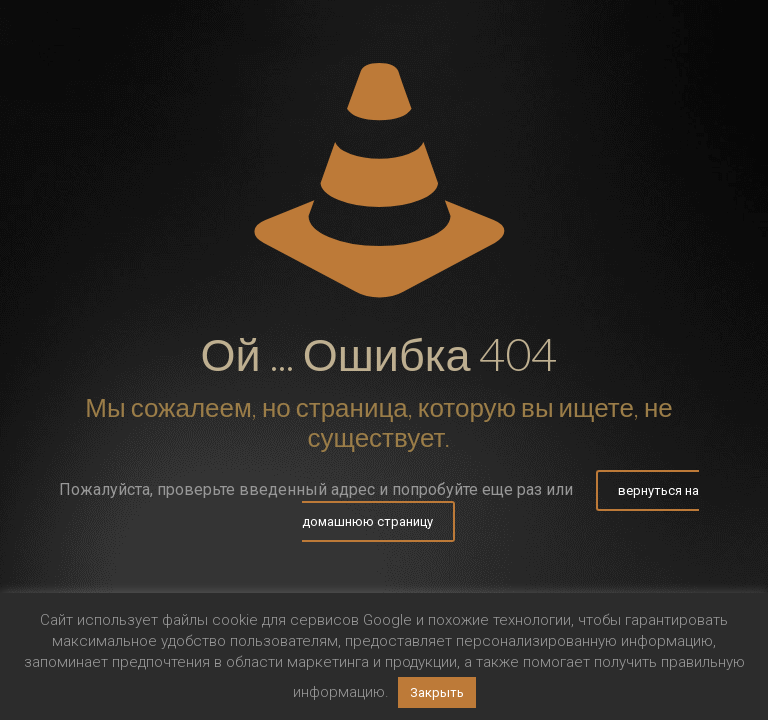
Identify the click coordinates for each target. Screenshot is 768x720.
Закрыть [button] (437, 692)
